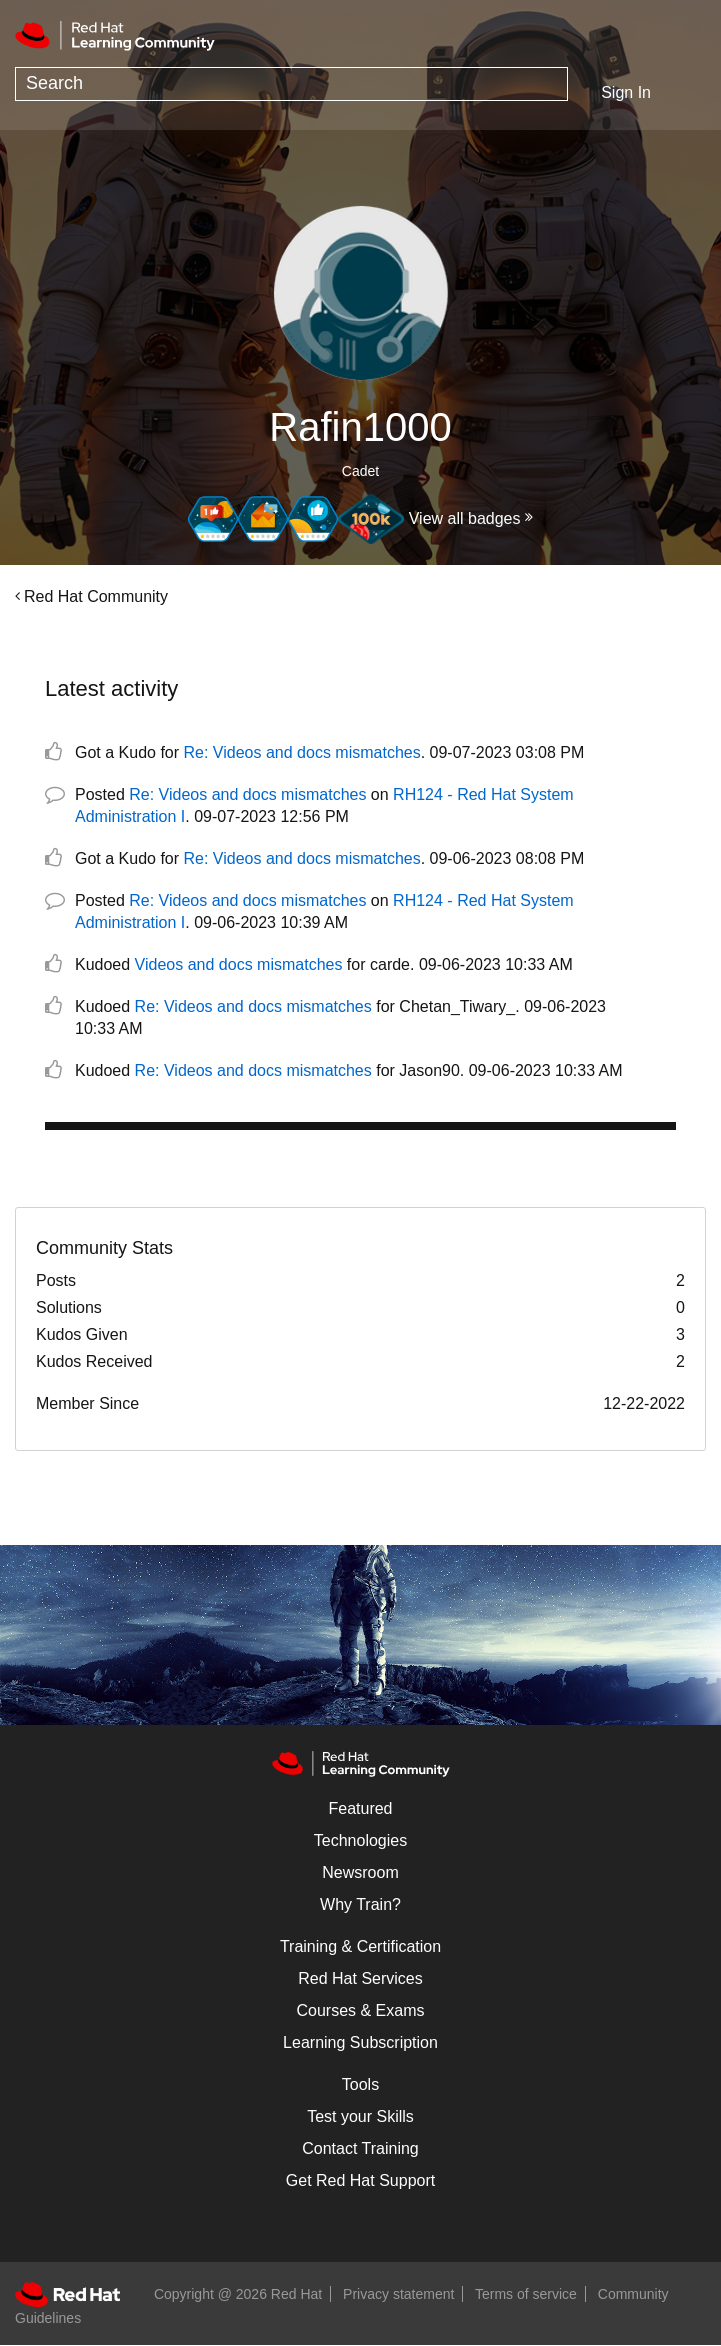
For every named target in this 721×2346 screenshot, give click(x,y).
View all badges (465, 518)
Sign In (626, 92)
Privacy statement (398, 2294)
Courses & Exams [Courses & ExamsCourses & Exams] (360, 2010)
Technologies (360, 1840)
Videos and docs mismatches (239, 964)
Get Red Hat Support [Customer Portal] (360, 2180)
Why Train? (360, 1904)
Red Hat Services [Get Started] (360, 1978)
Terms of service (526, 2294)
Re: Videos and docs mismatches (302, 752)
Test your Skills (360, 2116)
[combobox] (291, 84)
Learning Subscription (360, 2042)
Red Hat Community (96, 596)
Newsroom (360, 1872)
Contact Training (360, 2148)
